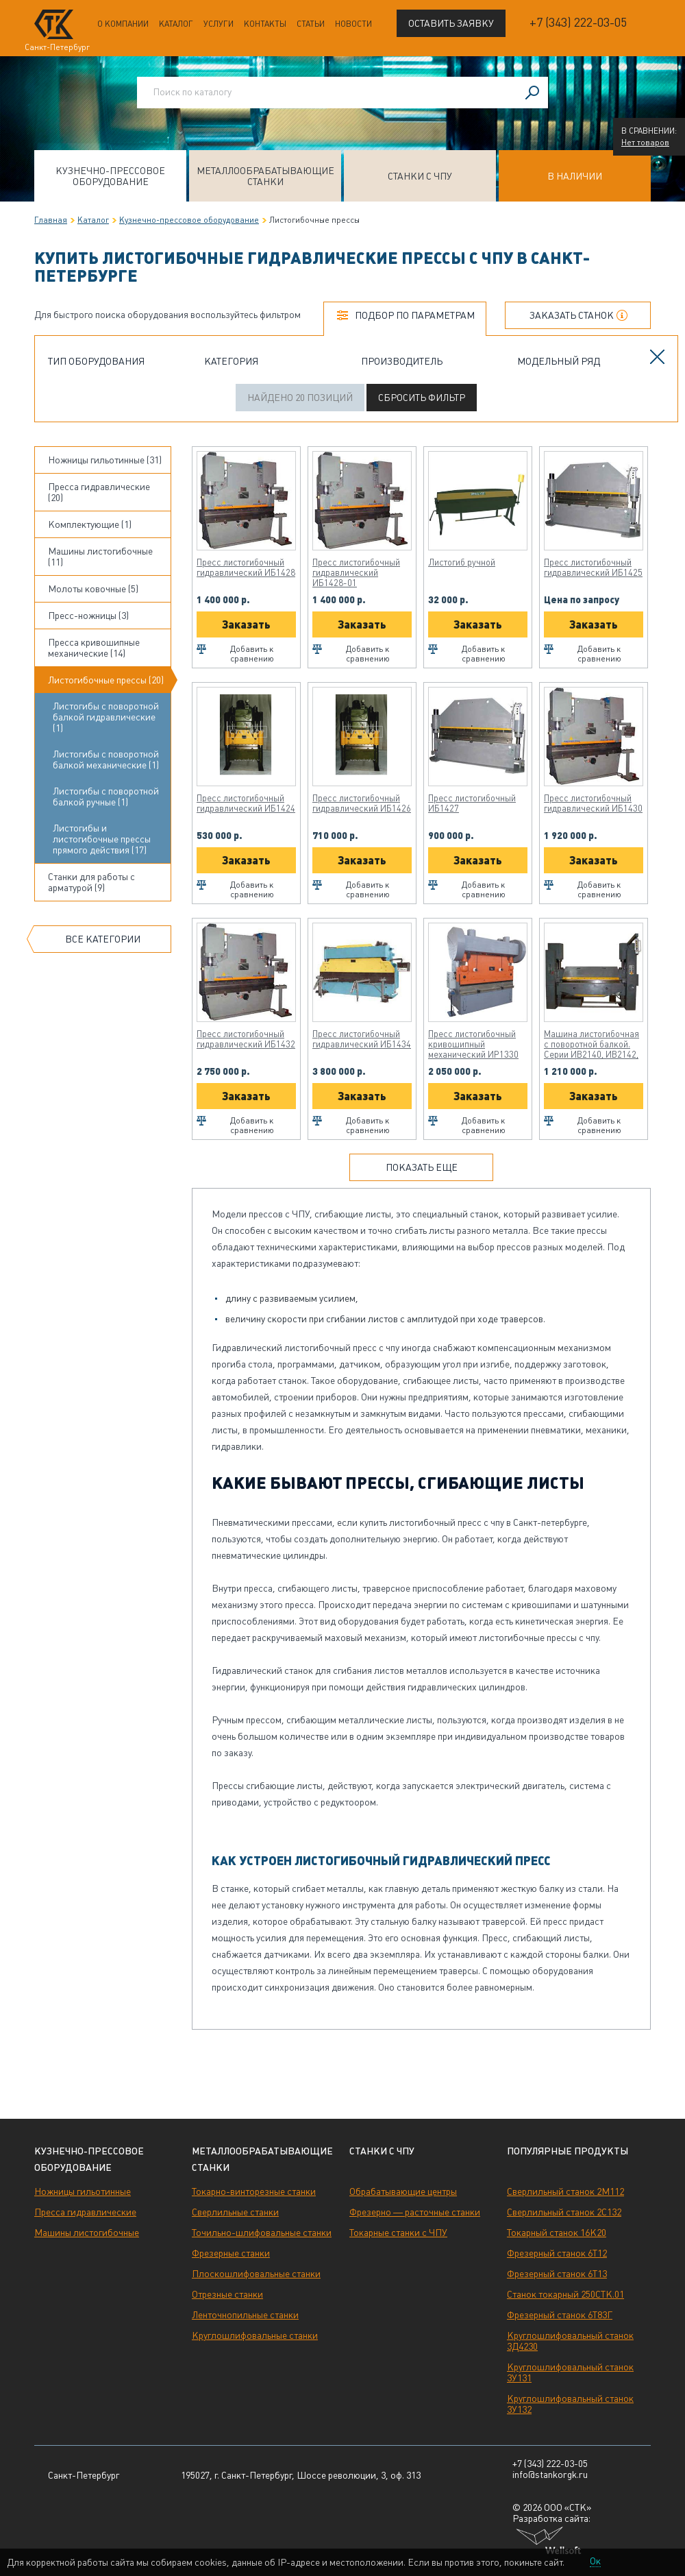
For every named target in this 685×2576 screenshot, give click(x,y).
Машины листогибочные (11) (100, 557)
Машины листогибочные (86, 2232)
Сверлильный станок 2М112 (565, 2191)
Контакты (265, 24)
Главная (50, 220)
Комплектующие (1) (90, 524)
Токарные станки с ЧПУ (398, 2232)
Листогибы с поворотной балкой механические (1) (106, 759)
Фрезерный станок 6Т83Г (559, 2314)
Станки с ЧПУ (420, 176)
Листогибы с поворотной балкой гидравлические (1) (106, 717)
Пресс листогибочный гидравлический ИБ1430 (593, 803)
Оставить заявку (451, 23)
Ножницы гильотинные (82, 2191)
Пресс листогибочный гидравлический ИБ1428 (246, 567)
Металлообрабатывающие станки (265, 176)
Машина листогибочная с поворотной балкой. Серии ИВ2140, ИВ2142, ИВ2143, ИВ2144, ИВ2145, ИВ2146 (591, 1044)
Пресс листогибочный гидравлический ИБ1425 (593, 567)
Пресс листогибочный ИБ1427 (472, 803)
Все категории (102, 939)
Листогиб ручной (461, 562)
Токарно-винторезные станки (254, 2191)
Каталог (176, 24)
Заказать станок (572, 315)
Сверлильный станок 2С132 (564, 2212)
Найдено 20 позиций (300, 397)
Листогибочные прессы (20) (106, 680)
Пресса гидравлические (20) (99, 492)
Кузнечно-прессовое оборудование (110, 176)
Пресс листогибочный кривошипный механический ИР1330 (473, 1044)
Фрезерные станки (231, 2253)
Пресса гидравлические (85, 2212)
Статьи (311, 24)
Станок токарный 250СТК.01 (565, 2294)
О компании (123, 24)
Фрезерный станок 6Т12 (557, 2253)
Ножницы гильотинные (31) (105, 459)
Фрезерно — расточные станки (414, 2212)
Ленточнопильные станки (245, 2314)
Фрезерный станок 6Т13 (557, 2273)
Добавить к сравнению (252, 654)
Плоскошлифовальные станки (256, 2273)
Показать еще (422, 1167)
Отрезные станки (227, 2294)
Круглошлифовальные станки (255, 2335)
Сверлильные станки (235, 2212)
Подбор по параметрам (415, 315)
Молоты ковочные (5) (93, 588)
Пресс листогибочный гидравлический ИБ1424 (246, 803)
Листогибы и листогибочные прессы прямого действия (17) (102, 839)
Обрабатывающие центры (403, 2191)
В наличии (574, 176)
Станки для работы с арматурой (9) (91, 882)
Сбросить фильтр (421, 397)
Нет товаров (645, 142)
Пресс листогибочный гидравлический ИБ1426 (361, 803)
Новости (353, 24)
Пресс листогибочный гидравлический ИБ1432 (246, 1039)
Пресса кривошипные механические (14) (94, 648)
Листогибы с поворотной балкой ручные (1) (106, 796)
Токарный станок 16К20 (556, 2232)
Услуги (218, 24)
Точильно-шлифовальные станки (262, 2232)
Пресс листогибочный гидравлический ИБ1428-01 (356, 572)
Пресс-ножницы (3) (88, 615)
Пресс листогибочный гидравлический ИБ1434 (361, 1039)
